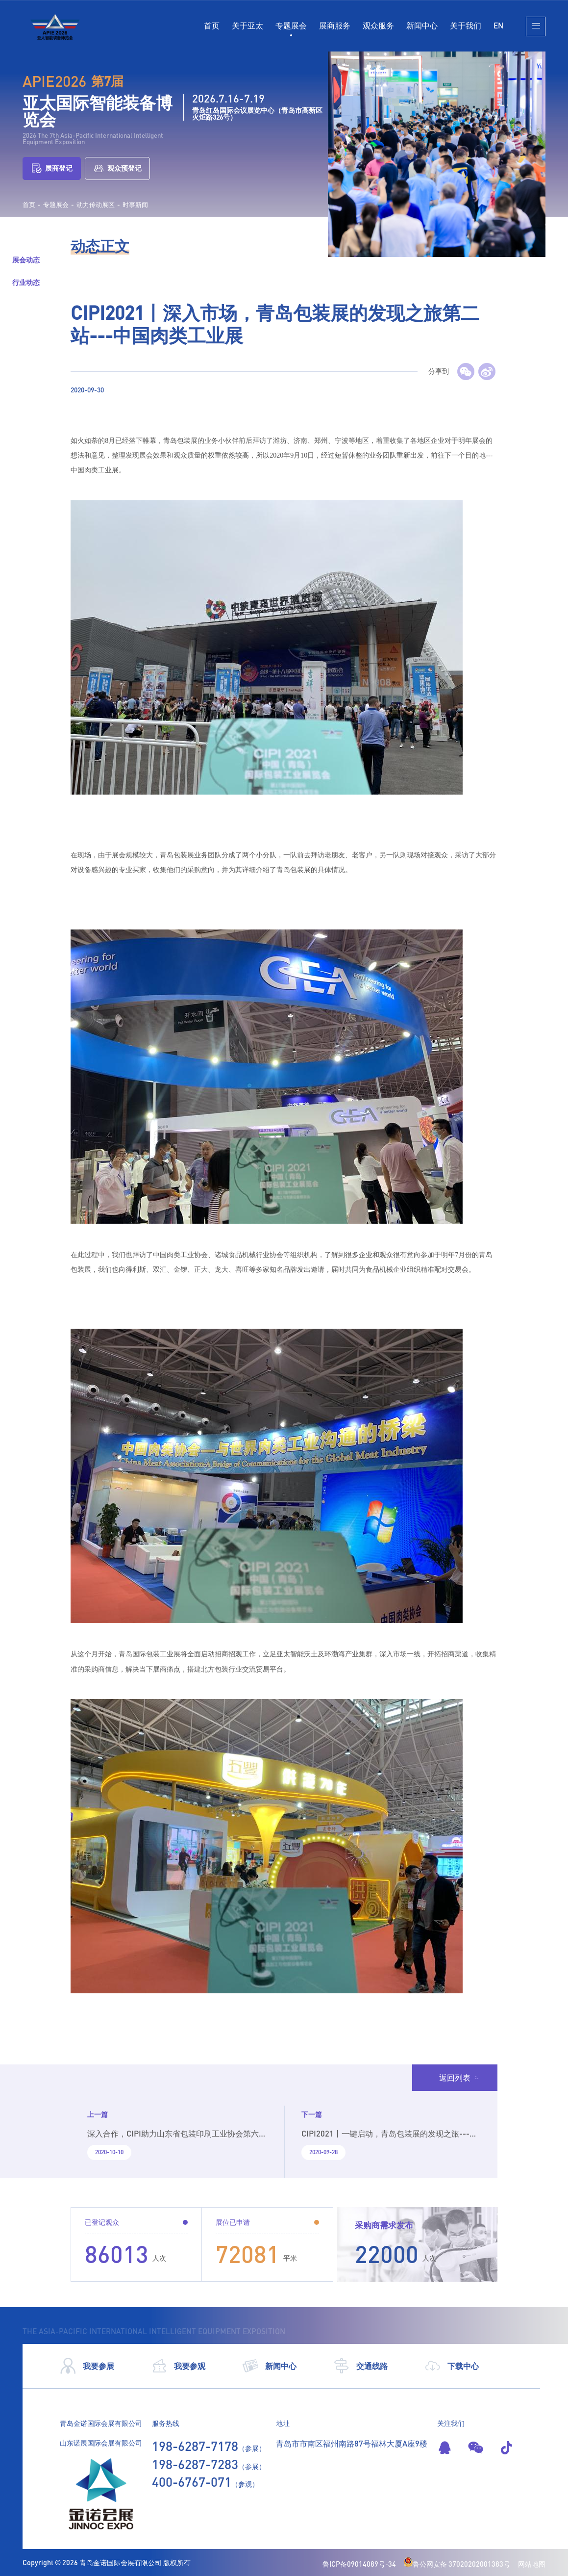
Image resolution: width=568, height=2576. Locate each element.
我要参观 (178, 2366)
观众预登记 (117, 168)
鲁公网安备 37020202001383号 (457, 2564)
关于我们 (465, 25)
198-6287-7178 (195, 2446)
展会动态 (26, 260)
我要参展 (87, 2366)
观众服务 (378, 25)
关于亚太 (247, 25)
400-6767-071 (191, 2482)
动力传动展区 (95, 204)
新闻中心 (422, 25)
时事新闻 (135, 204)
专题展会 (291, 25)
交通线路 (360, 2366)
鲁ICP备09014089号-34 (359, 2564)
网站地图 (531, 2564)
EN (498, 25)
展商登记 (52, 168)
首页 (212, 25)
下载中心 (451, 2366)
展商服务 (334, 25)
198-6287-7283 (195, 2464)
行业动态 (26, 282)
